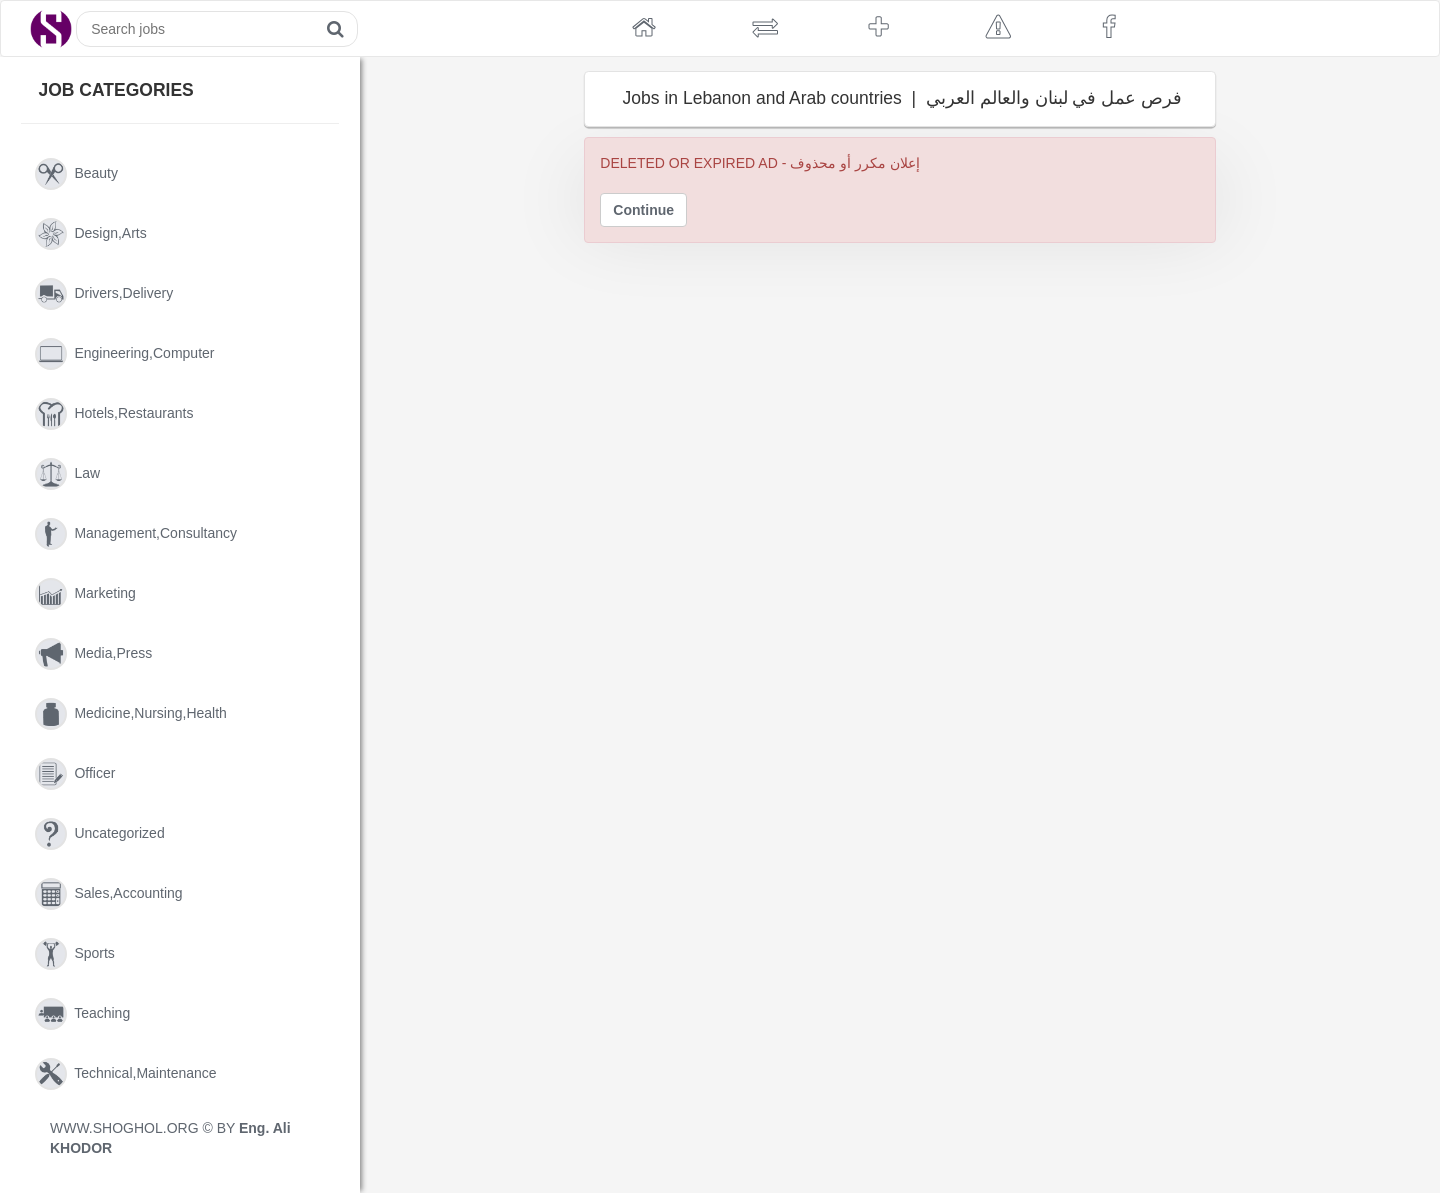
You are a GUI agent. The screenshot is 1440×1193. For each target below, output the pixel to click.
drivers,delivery (104, 294)
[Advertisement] (466, 435)
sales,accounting (109, 894)
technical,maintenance (126, 1074)
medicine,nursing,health (131, 714)
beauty (76, 174)
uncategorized (100, 834)
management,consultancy (136, 534)
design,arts (91, 234)
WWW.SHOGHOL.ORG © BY (170, 1138)
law (67, 474)
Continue (643, 210)
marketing (85, 594)
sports (75, 954)
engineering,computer (124, 354)
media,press (93, 654)
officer (75, 774)
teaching (82, 1014)
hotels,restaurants (114, 414)
